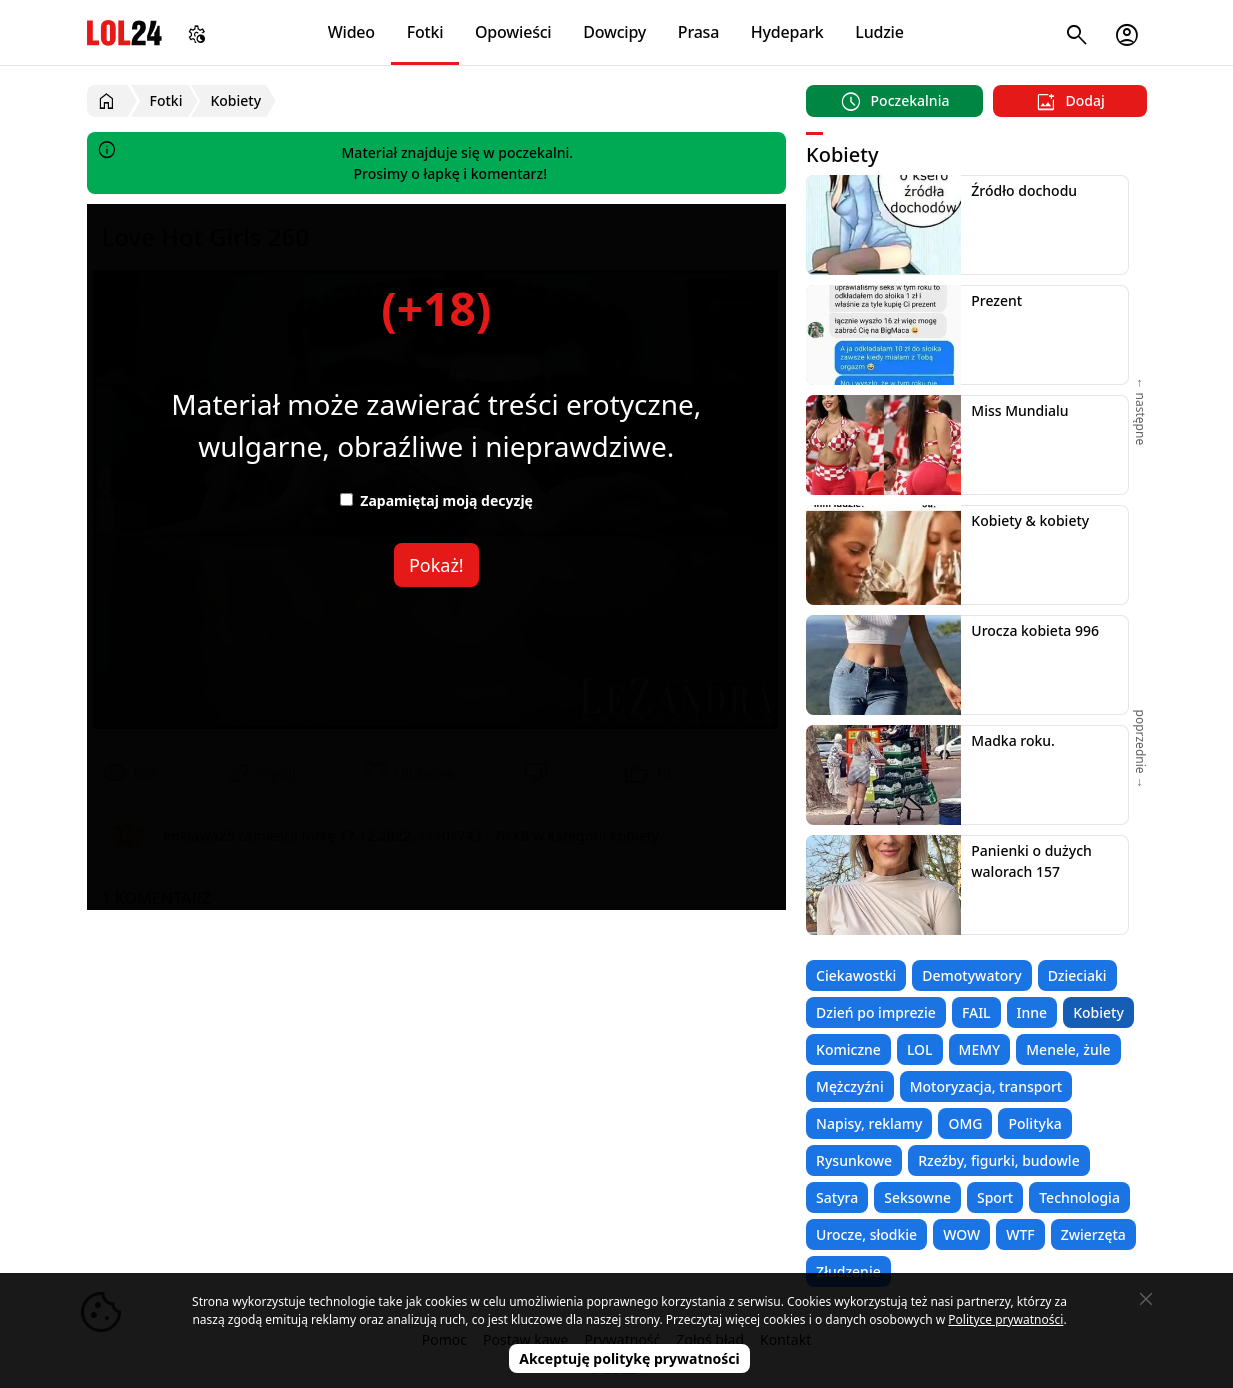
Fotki (425, 32)
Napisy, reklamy (869, 1123)
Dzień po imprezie (876, 1012)
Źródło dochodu (1024, 190)
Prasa (698, 32)
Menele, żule (1068, 1049)
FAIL (976, 1012)
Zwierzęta (1093, 1234)
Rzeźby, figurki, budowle (999, 1160)
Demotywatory (971, 975)
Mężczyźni (850, 1086)
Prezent (996, 300)
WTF (1020, 1234)
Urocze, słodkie (866, 1234)
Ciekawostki (856, 975)
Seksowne (917, 1197)
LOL (920, 1049)
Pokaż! (436, 565)
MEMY (980, 1049)
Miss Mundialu (1019, 410)
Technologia (1079, 1197)
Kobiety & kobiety (1030, 520)
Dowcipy (614, 32)
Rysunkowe (854, 1160)
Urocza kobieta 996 (1035, 630)
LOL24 (124, 32)
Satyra (837, 1197)
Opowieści (513, 32)
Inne (1032, 1012)
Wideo (351, 32)
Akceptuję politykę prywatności (629, 1358)
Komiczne (848, 1049)
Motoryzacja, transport (986, 1086)
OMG (965, 1123)
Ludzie (879, 32)
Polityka (1034, 1123)
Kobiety (1098, 1012)
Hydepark (787, 32)
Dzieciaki (1077, 975)
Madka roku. (1013, 740)
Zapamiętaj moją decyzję (436, 500)
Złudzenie (848, 1271)
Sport (995, 1197)
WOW (961, 1234)
